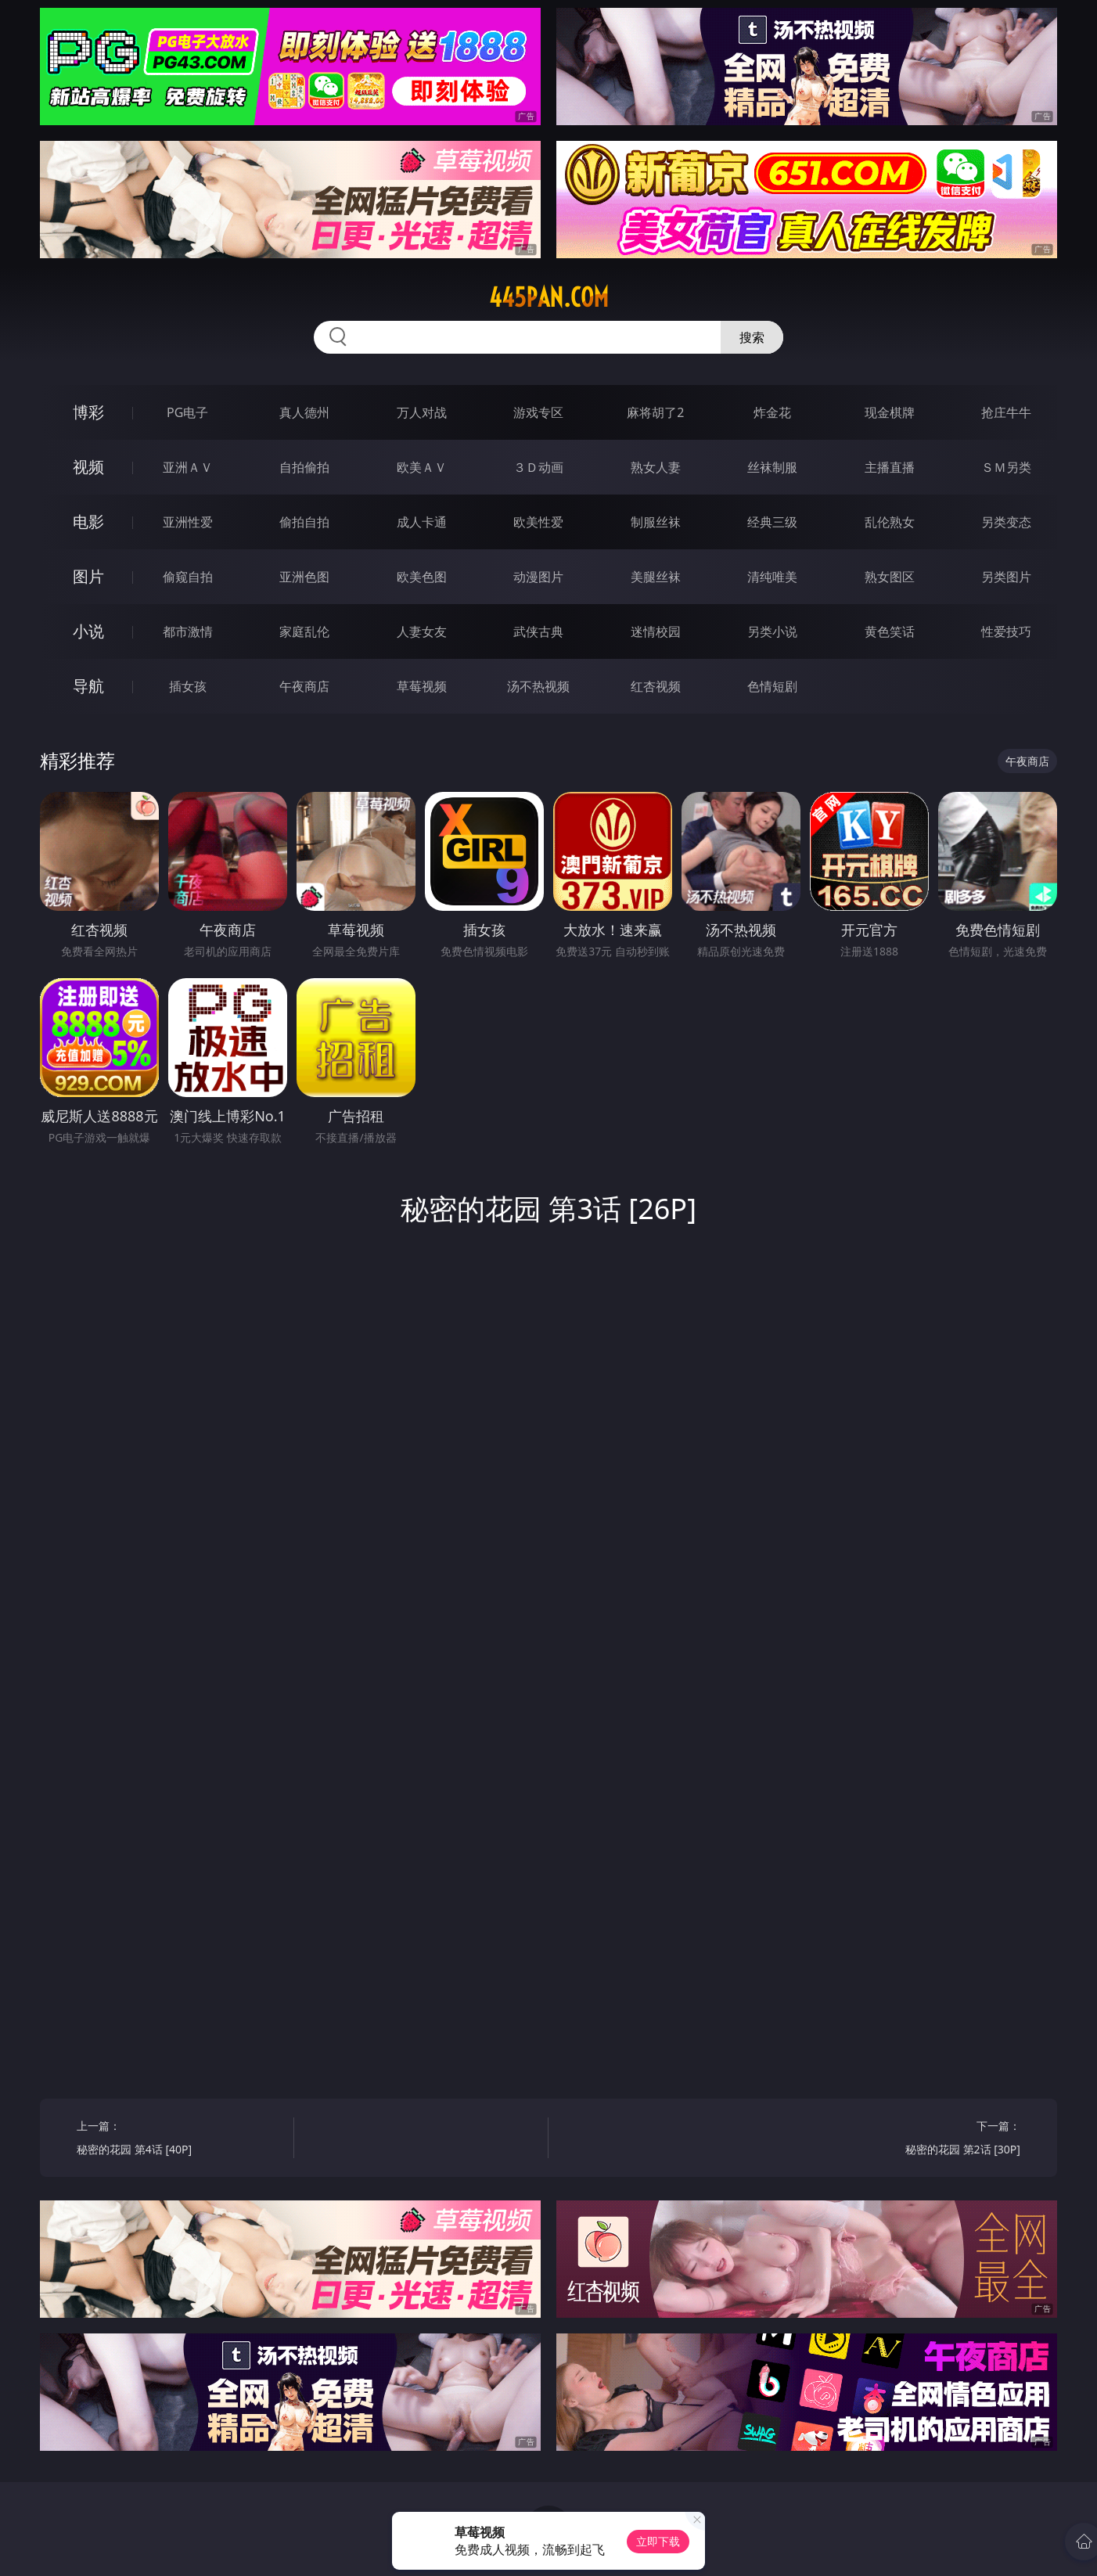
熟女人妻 (656, 467)
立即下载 (658, 2541)
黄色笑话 (890, 631)
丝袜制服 (772, 467)
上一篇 (179, 2139)
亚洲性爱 (188, 522)
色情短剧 (772, 686)
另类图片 (1006, 576)
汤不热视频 (538, 686)
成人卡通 (422, 522)
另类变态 (1006, 522)
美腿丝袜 (656, 576)
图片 (88, 576)
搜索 (751, 337)
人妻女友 (422, 631)
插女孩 (188, 686)
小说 (88, 631)
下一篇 (917, 2139)
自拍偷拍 (304, 467)
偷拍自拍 (304, 522)
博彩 (88, 412)
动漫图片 (538, 576)
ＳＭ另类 (1006, 467)
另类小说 (772, 631)
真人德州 (304, 412)
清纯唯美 (772, 576)
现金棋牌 (890, 412)
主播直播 (890, 467)
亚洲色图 (304, 576)
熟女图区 (890, 576)
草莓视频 (422, 686)
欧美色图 (422, 576)
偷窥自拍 (188, 576)
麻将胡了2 (655, 412)
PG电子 (187, 412)
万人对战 (422, 412)
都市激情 (188, 631)
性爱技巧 (1006, 631)
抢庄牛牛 (1006, 412)
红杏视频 (656, 686)
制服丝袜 (656, 522)
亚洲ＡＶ (188, 467)
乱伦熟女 (890, 522)
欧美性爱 (538, 522)
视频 (88, 466)
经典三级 (772, 522)
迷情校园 (656, 631)
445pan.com (549, 297)
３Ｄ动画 (538, 467)
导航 (88, 685)
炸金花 (772, 412)
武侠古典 (538, 631)
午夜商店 (304, 686)
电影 (88, 521)
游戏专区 (538, 412)
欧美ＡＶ (422, 467)
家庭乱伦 (304, 631)
